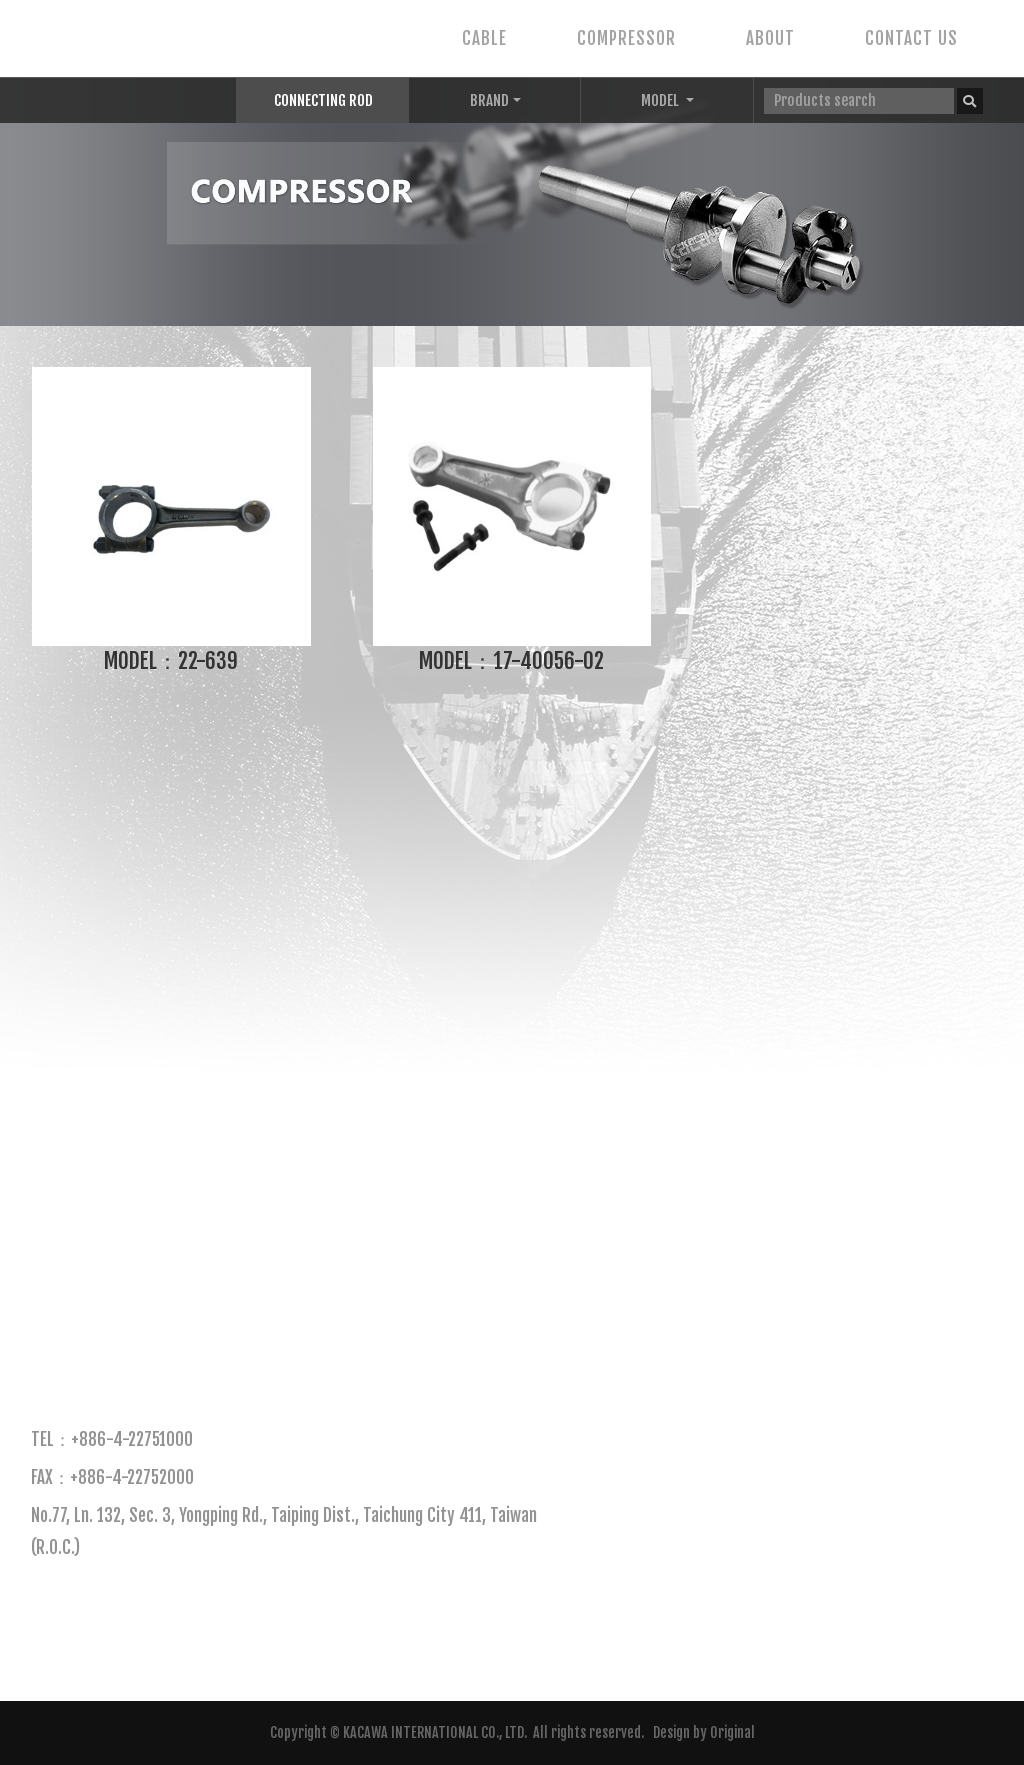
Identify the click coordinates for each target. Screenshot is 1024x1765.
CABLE (484, 38)
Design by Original (704, 1732)
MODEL (661, 100)
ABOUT (770, 38)
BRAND (489, 100)
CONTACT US (911, 38)
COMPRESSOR (626, 38)
